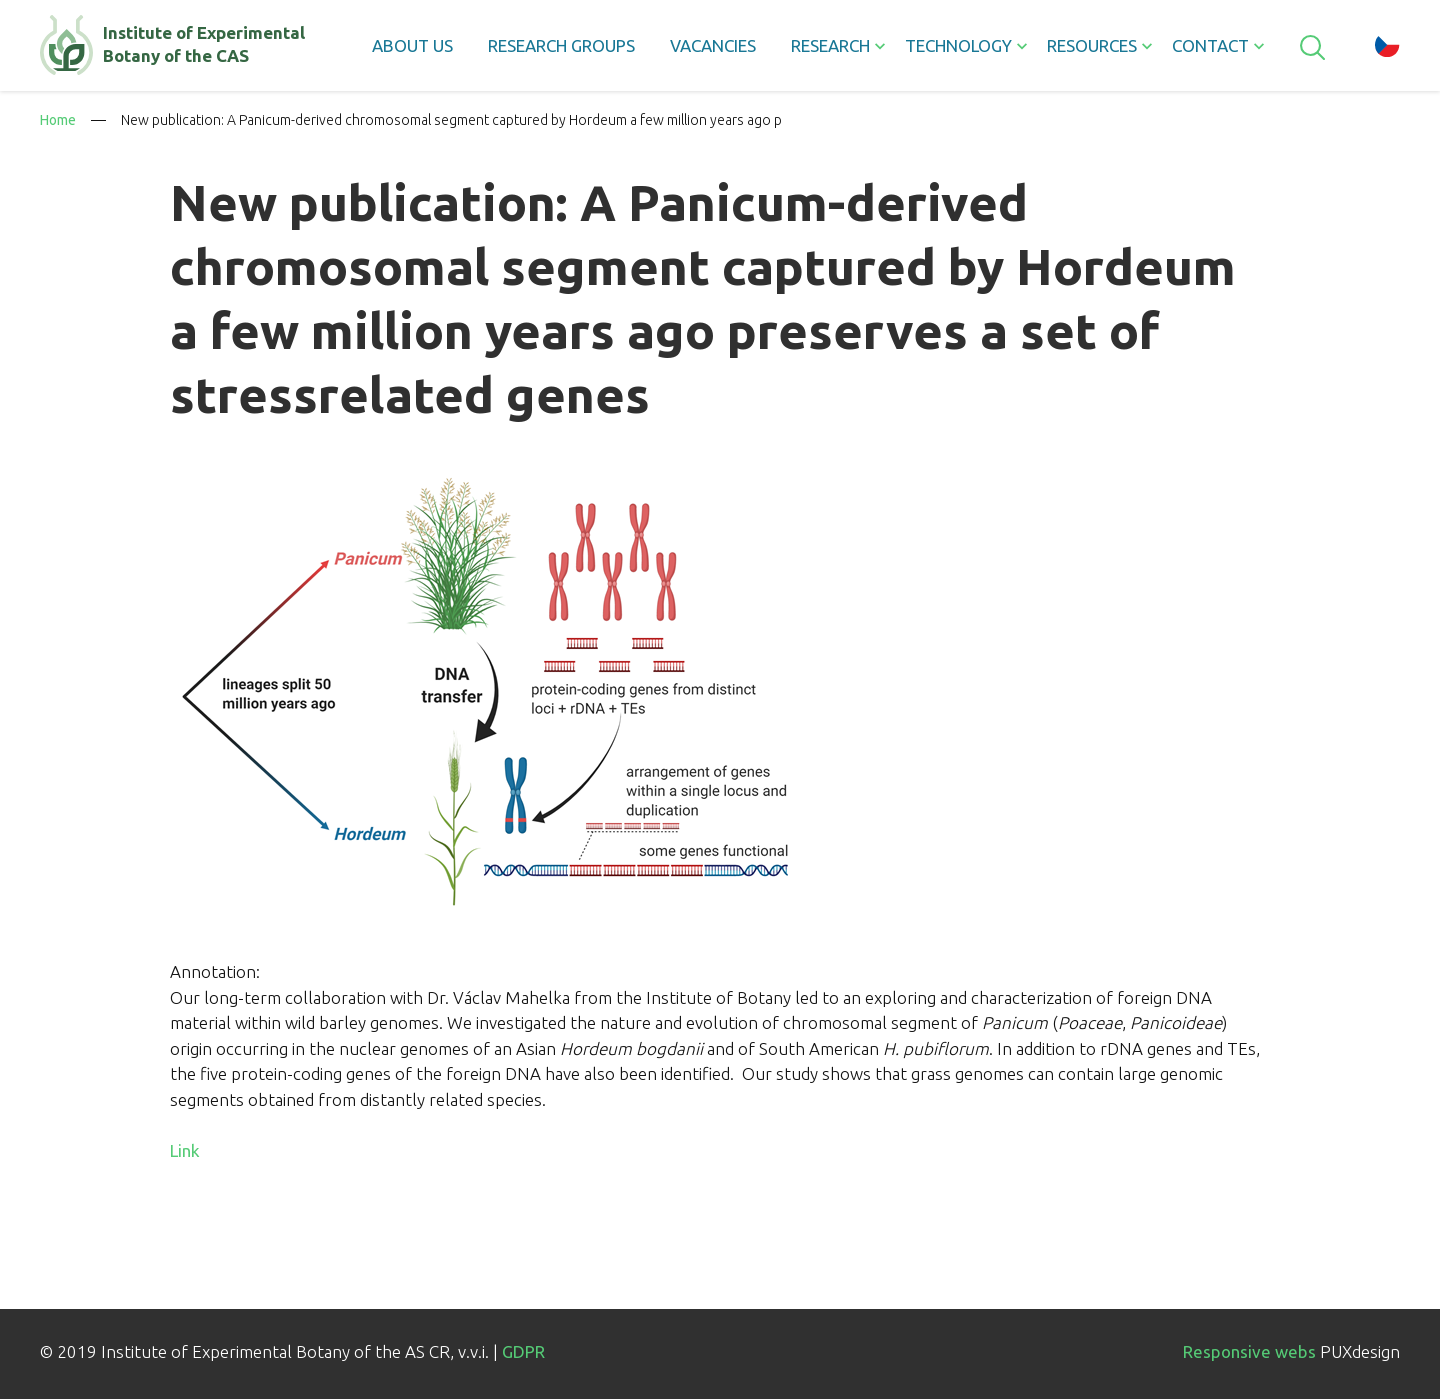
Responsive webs (1249, 1351)
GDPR (523, 1351)
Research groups (561, 45)
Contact (1210, 45)
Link (185, 1150)
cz (1387, 45)
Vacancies (713, 45)
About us (412, 45)
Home (58, 120)
